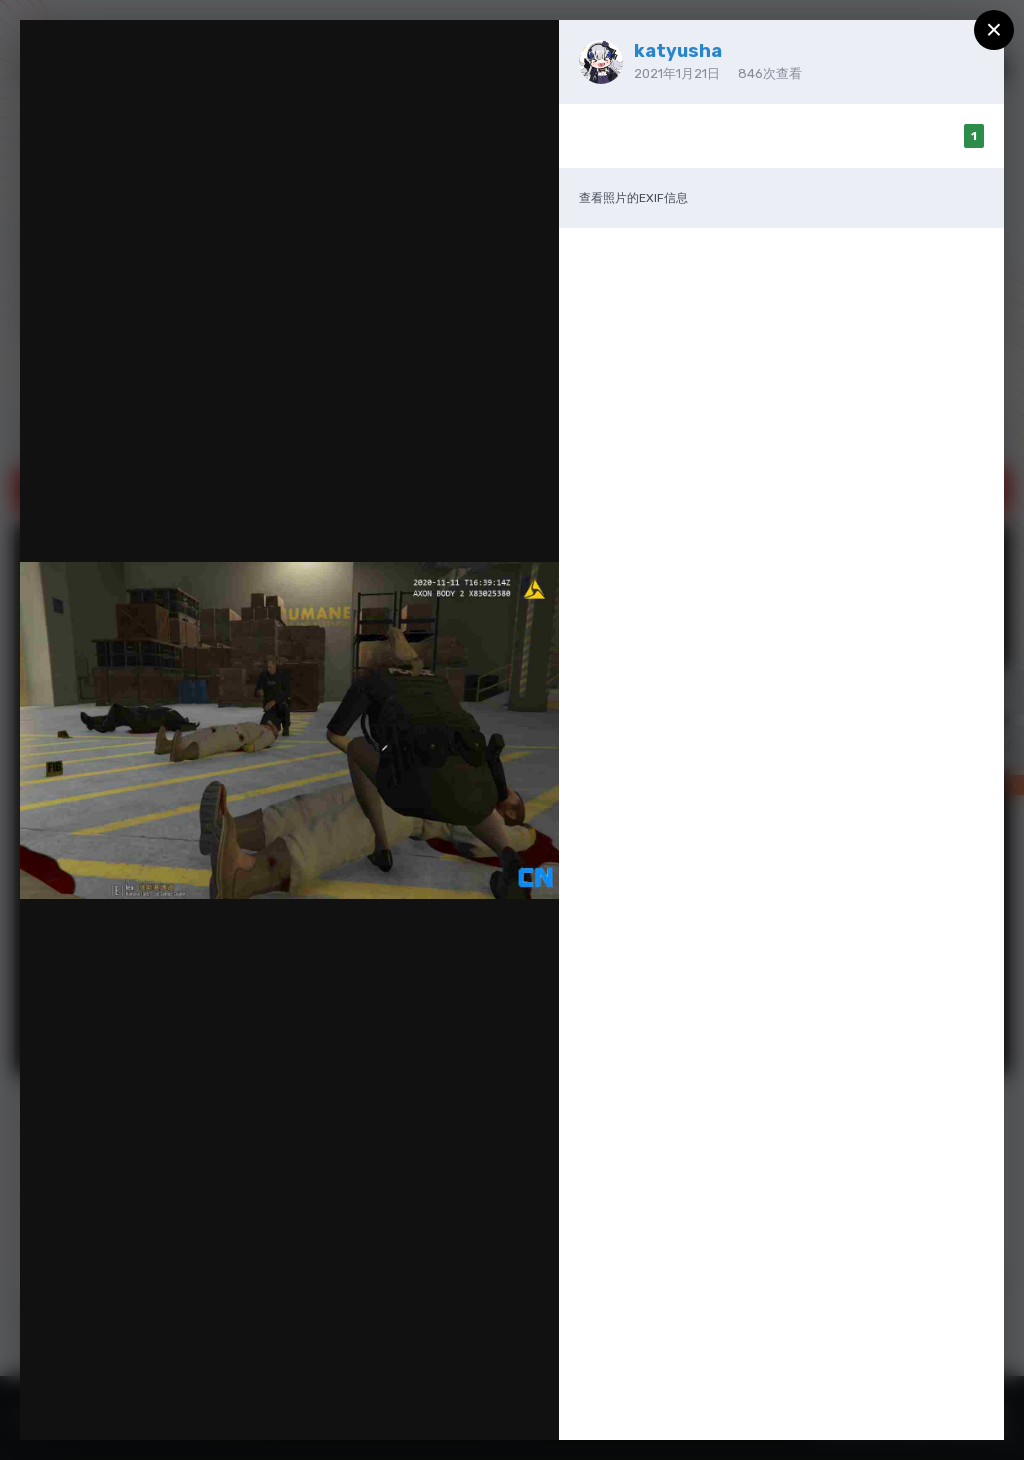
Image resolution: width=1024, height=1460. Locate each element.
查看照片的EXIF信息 (633, 198)
